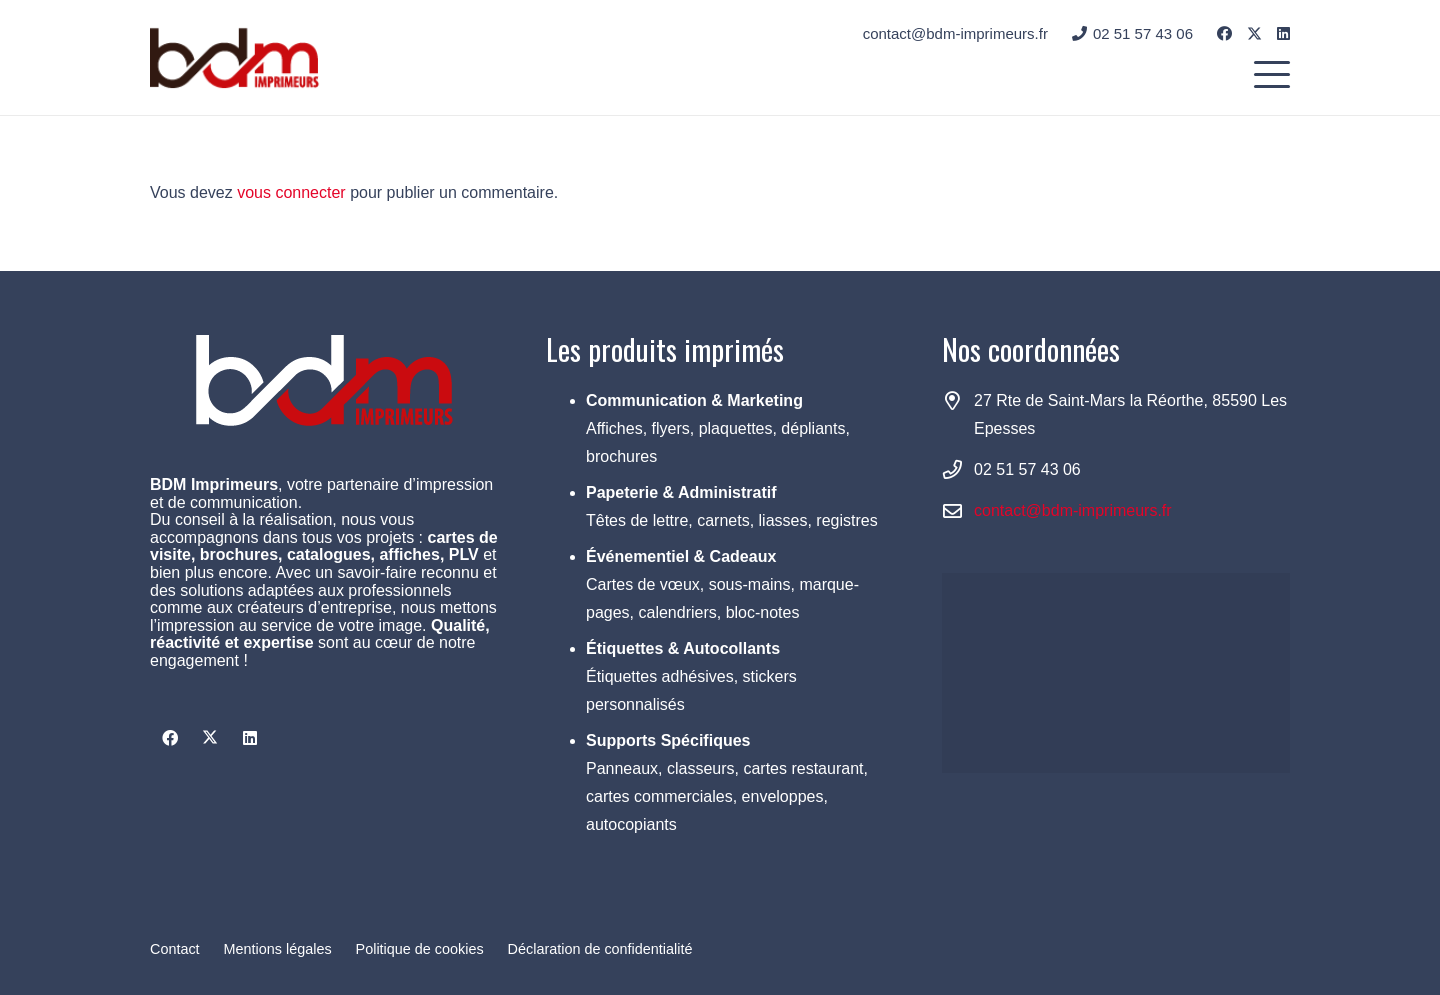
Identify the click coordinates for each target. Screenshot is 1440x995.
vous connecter (291, 192)
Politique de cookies (420, 949)
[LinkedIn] (1283, 33)
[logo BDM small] (234, 58)
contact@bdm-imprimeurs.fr (1073, 510)
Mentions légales (278, 949)
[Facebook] (1224, 33)
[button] (1272, 74)
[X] (1254, 34)
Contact (175, 949)
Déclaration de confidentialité (600, 949)
